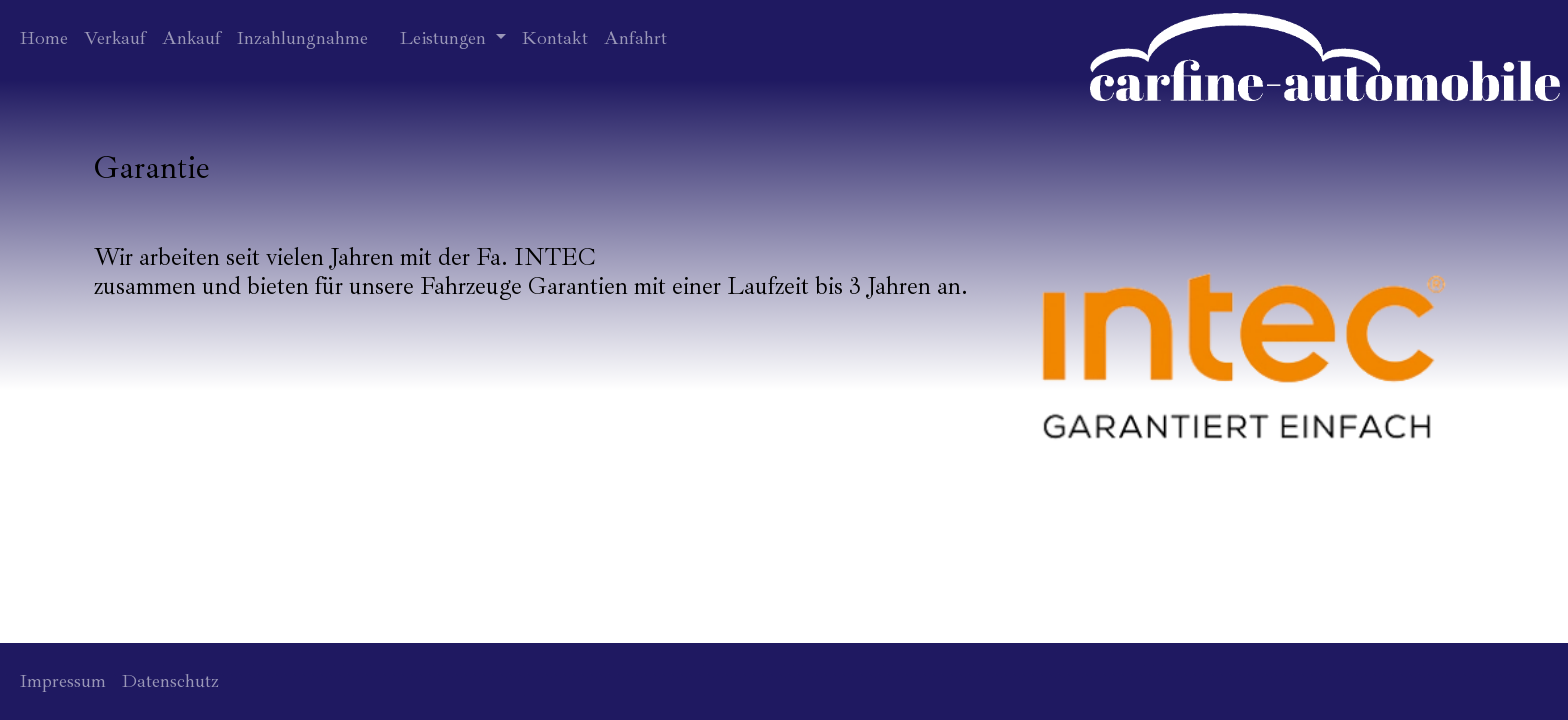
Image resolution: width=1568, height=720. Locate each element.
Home (44, 38)
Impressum (63, 681)
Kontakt (555, 38)
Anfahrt (635, 38)
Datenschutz (170, 681)
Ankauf (191, 38)
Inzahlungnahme (302, 38)
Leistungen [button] (445, 38)
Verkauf (115, 38)
